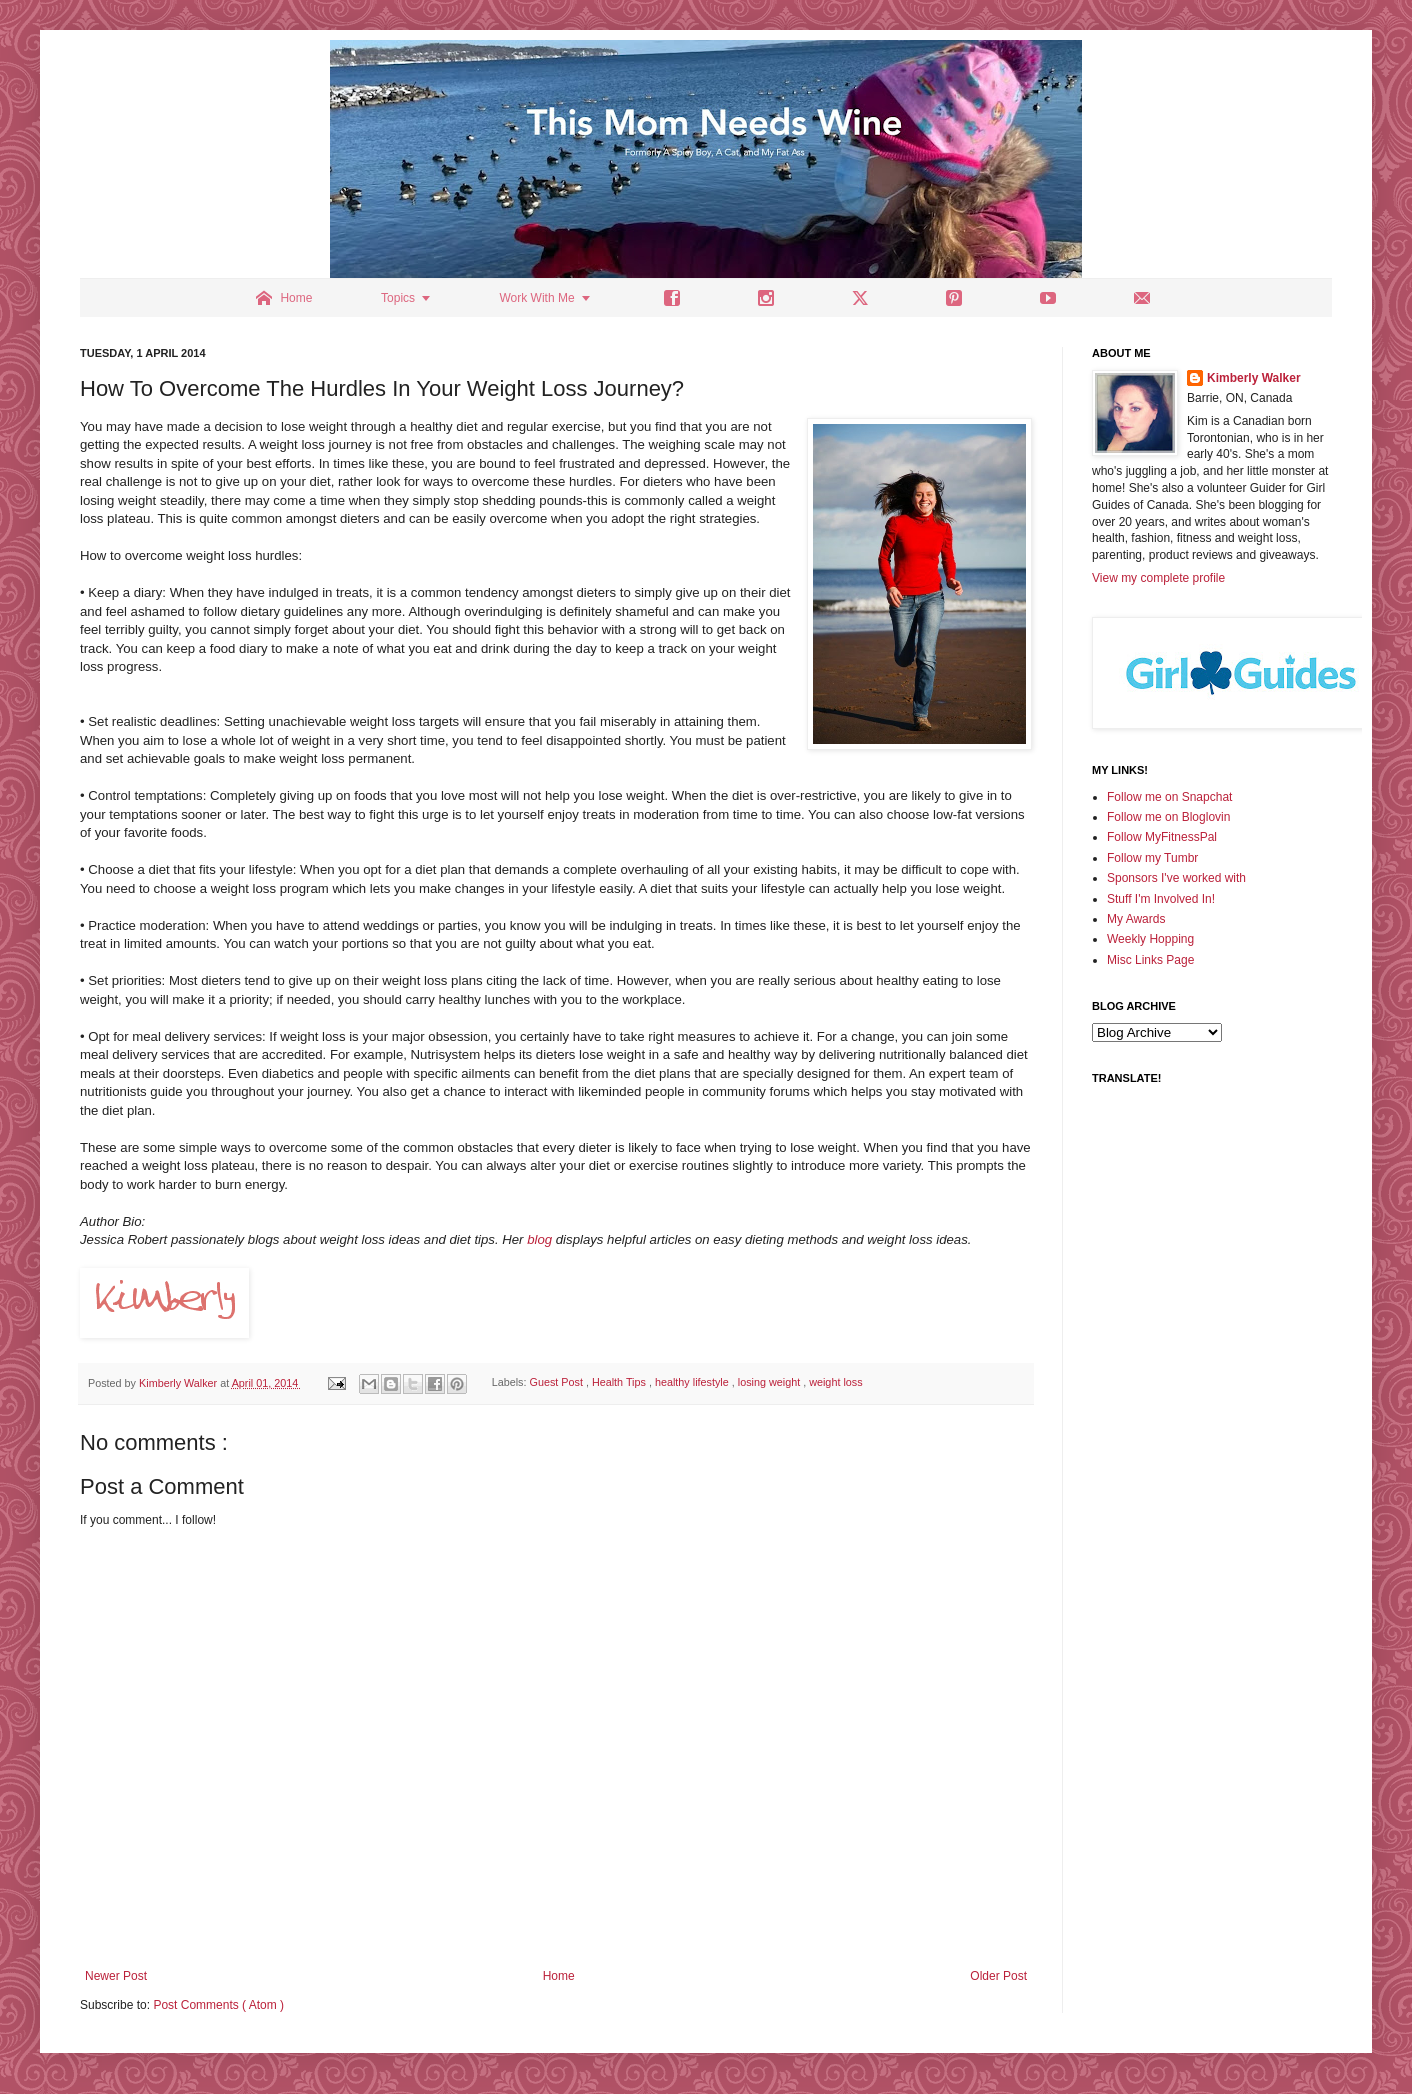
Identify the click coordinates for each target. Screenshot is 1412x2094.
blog (538, 1239)
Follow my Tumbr (1152, 858)
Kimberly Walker (1254, 378)
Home (559, 1976)
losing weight (770, 1383)
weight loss (835, 1383)
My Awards (1136, 919)
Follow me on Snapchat (1169, 797)
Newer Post (116, 1976)
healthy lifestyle (693, 1383)
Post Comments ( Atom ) (218, 2005)
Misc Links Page (1150, 960)
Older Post (998, 1976)
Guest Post (557, 1383)
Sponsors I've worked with (1176, 878)
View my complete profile (1158, 578)
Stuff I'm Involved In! (1161, 899)
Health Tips (620, 1383)
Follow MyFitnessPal (1162, 837)
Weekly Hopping (1150, 939)
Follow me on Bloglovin (1168, 817)
